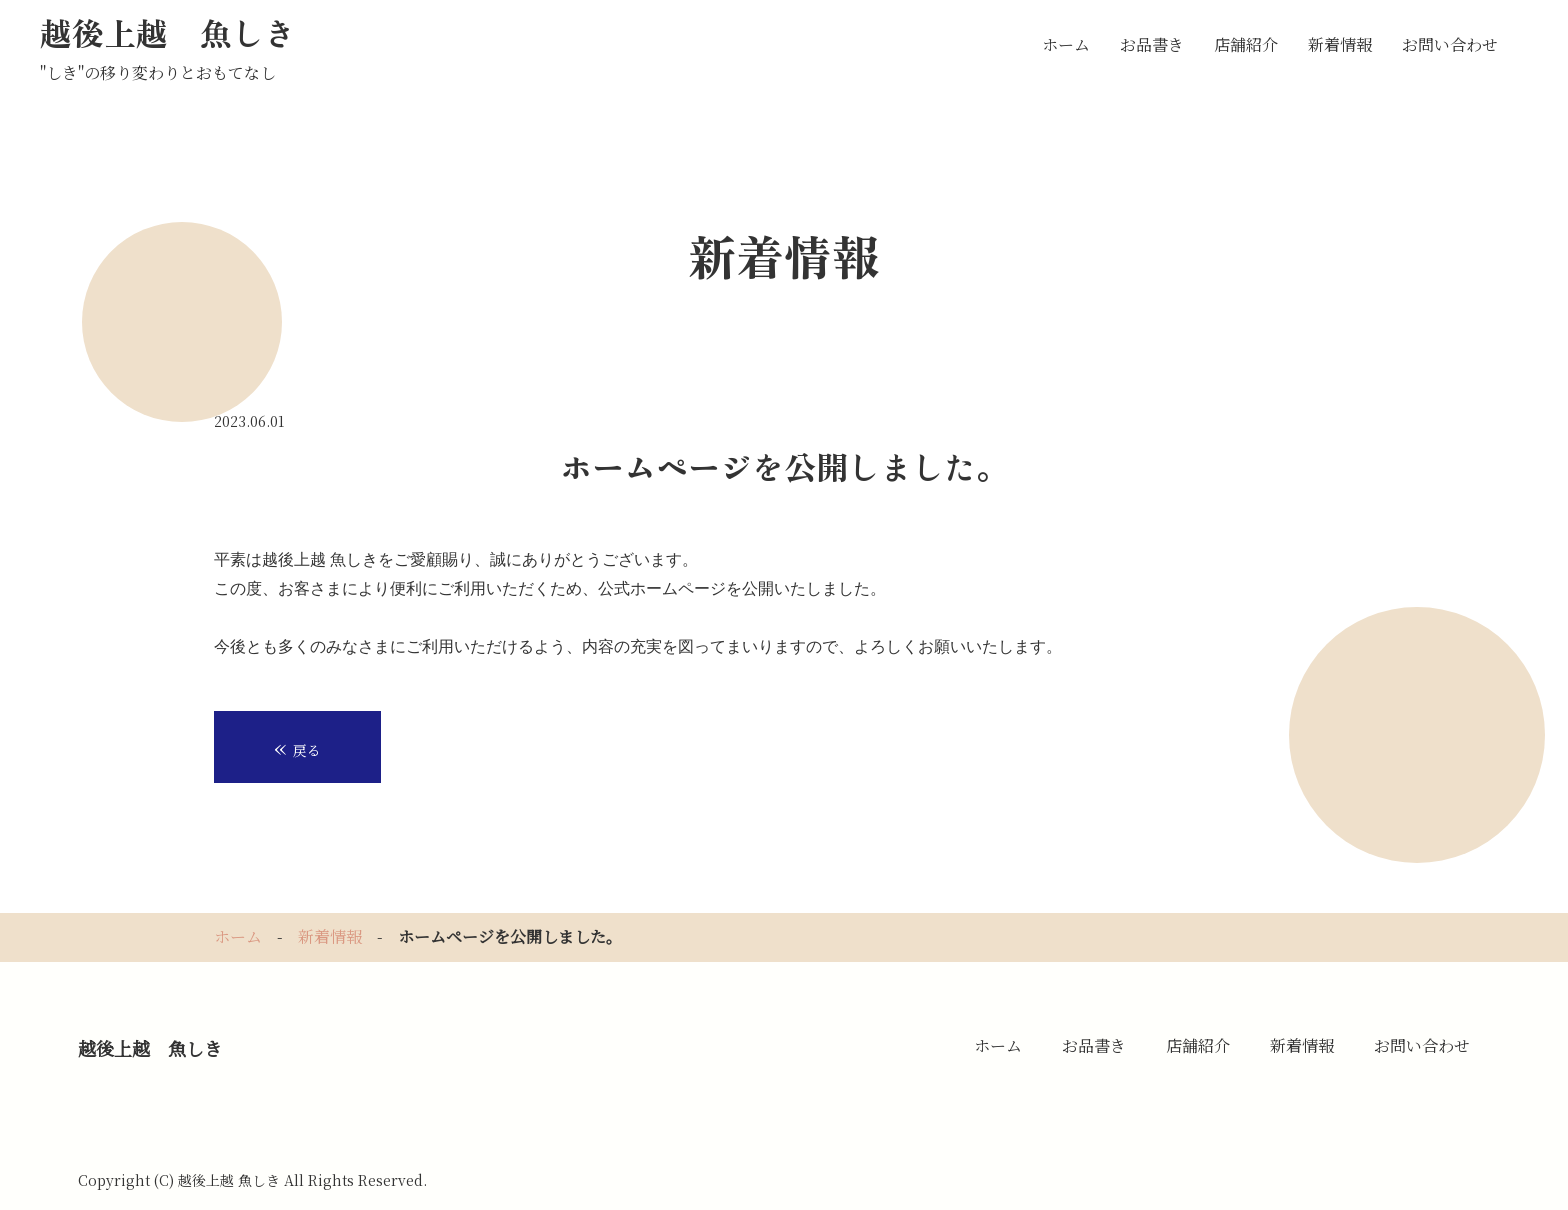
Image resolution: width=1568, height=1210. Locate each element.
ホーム (1066, 44)
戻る (297, 746)
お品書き (1152, 44)
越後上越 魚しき (168, 32)
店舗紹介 (1246, 44)
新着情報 (1340, 44)
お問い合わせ (1450, 44)
